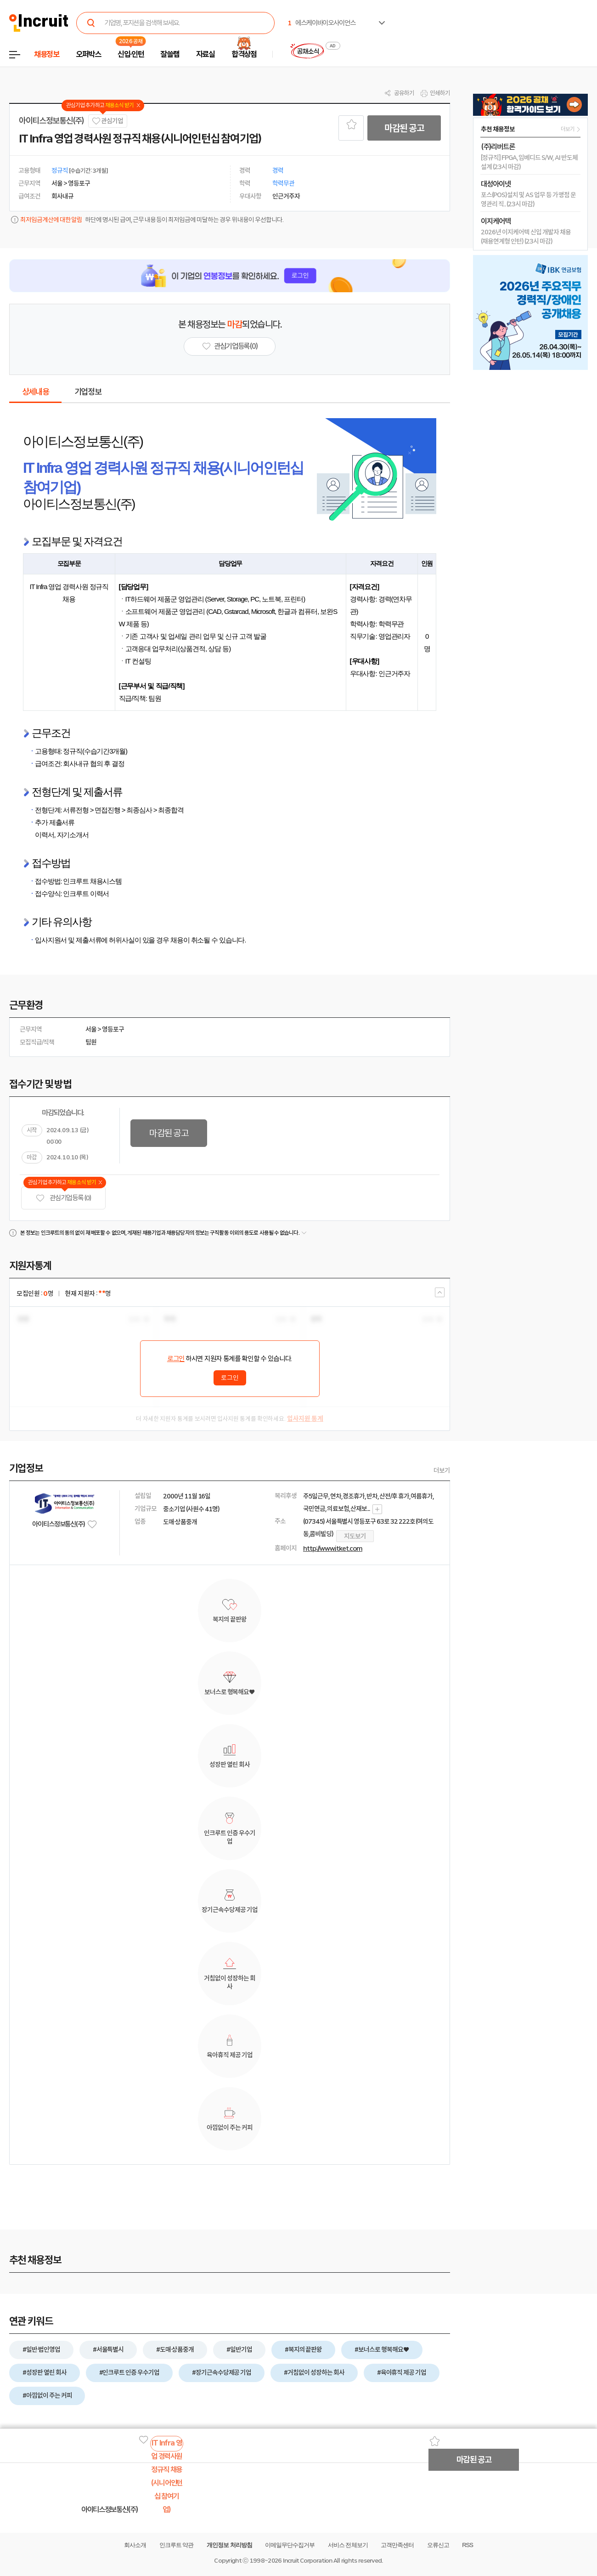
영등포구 (113, 1029)
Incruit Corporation (307, 2561)
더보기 (442, 1470)
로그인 (176, 1358)
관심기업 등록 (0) (63, 1198)
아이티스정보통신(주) (51, 120)
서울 (90, 1029)
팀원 (90, 1042)
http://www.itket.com (332, 1548)
